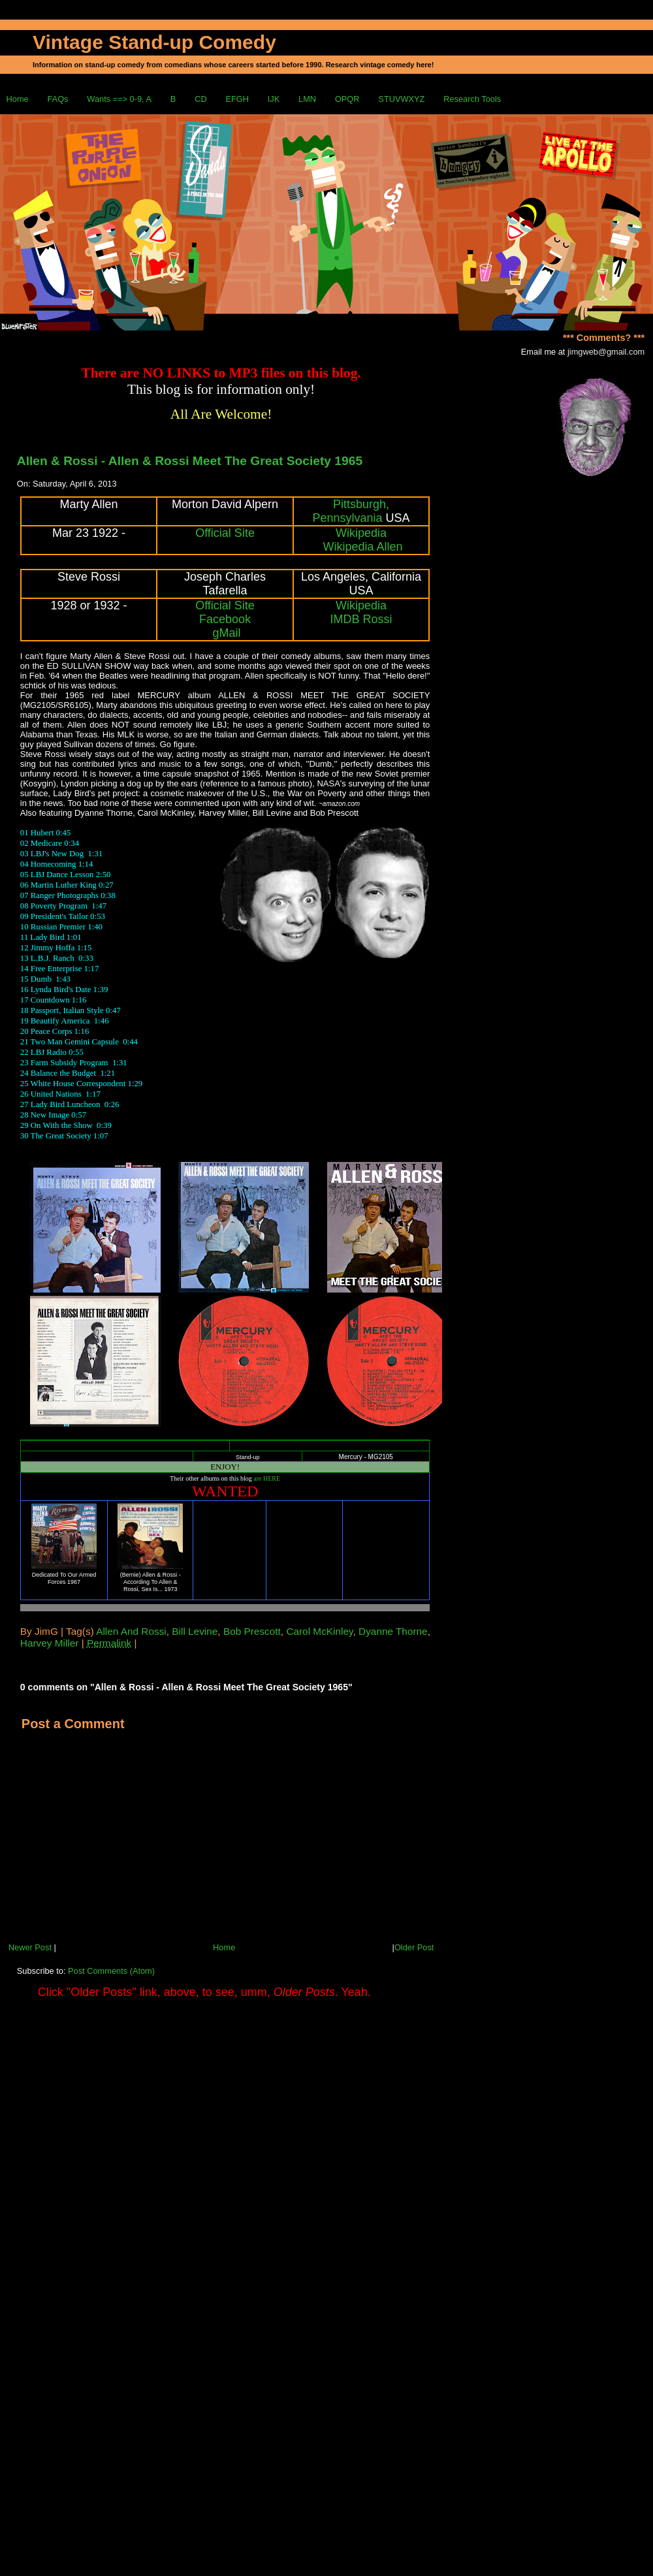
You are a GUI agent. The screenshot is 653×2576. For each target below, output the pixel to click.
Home (18, 99)
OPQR (347, 99)
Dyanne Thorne (393, 1631)
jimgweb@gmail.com (606, 352)
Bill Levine (194, 1631)
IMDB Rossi (361, 619)
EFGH (237, 99)
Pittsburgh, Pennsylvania (351, 511)
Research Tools (472, 99)
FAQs (58, 99)
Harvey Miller (49, 1643)
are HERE (266, 1478)
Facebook (225, 619)
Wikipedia (361, 532)
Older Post (414, 1947)
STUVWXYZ (401, 99)
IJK (274, 99)
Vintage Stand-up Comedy (154, 42)
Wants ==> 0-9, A (119, 99)
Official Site (225, 532)
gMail (227, 632)
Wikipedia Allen (363, 546)
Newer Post (30, 1947)
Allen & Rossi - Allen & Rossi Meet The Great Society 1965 (189, 461)
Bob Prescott (252, 1631)
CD (200, 99)
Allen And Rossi (131, 1631)
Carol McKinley (319, 1631)
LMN (307, 99)
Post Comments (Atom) (111, 1971)
